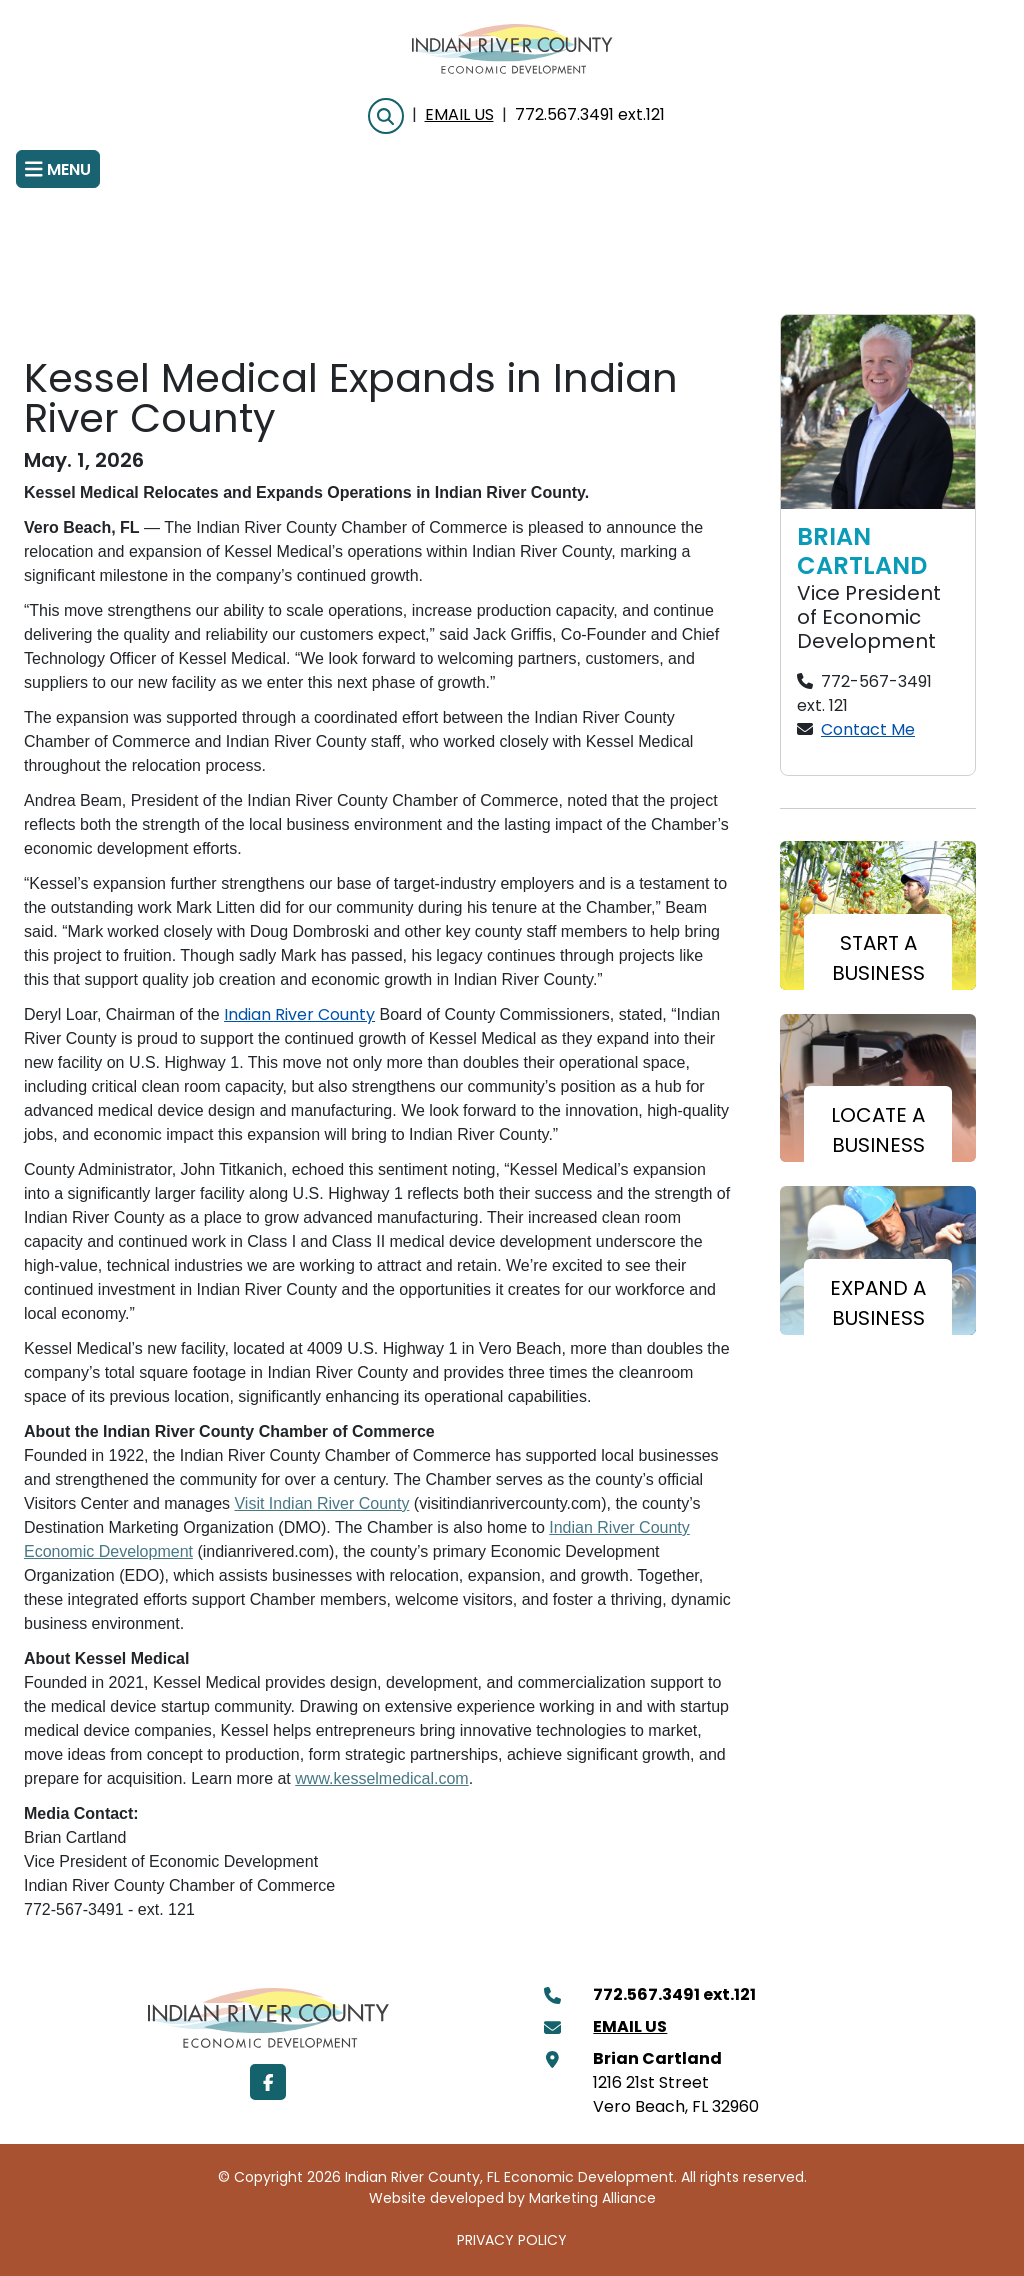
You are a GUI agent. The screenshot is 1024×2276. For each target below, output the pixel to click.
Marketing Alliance (592, 2199)
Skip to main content (0, 15)
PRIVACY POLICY (512, 2241)
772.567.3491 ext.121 (590, 116)
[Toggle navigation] (58, 169)
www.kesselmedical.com (381, 1778)
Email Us (459, 116)
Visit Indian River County (321, 1503)
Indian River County (299, 1016)
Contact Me (868, 731)
